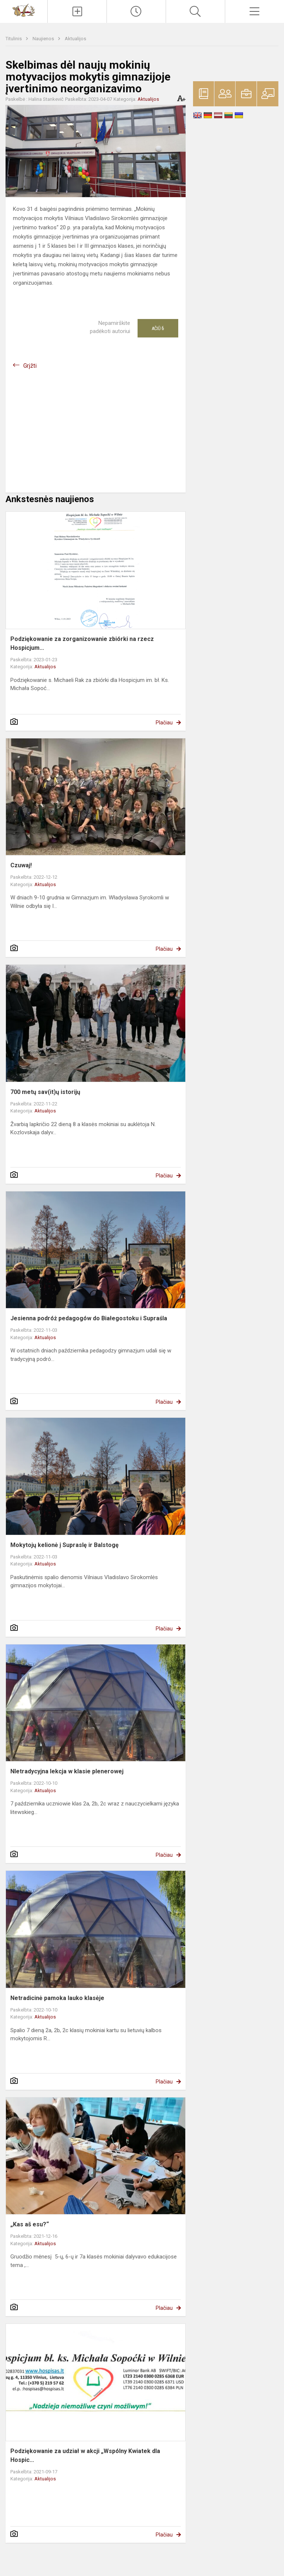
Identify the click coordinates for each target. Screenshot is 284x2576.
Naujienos (44, 38)
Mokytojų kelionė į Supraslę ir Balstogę (64, 1544)
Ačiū (158, 328)
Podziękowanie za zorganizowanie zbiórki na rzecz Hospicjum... (82, 643)
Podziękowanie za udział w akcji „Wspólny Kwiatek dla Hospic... (85, 2455)
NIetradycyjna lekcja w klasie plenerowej (67, 1771)
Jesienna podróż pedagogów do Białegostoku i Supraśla (88, 1318)
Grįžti (30, 365)
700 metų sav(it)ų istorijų (45, 1091)
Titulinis (14, 38)
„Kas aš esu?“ (29, 2224)
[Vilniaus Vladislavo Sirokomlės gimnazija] (24, 9)
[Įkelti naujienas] (77, 11)
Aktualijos (75, 38)
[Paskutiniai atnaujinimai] (136, 11)
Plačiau (164, 723)
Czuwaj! (21, 865)
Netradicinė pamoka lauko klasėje (57, 1998)
